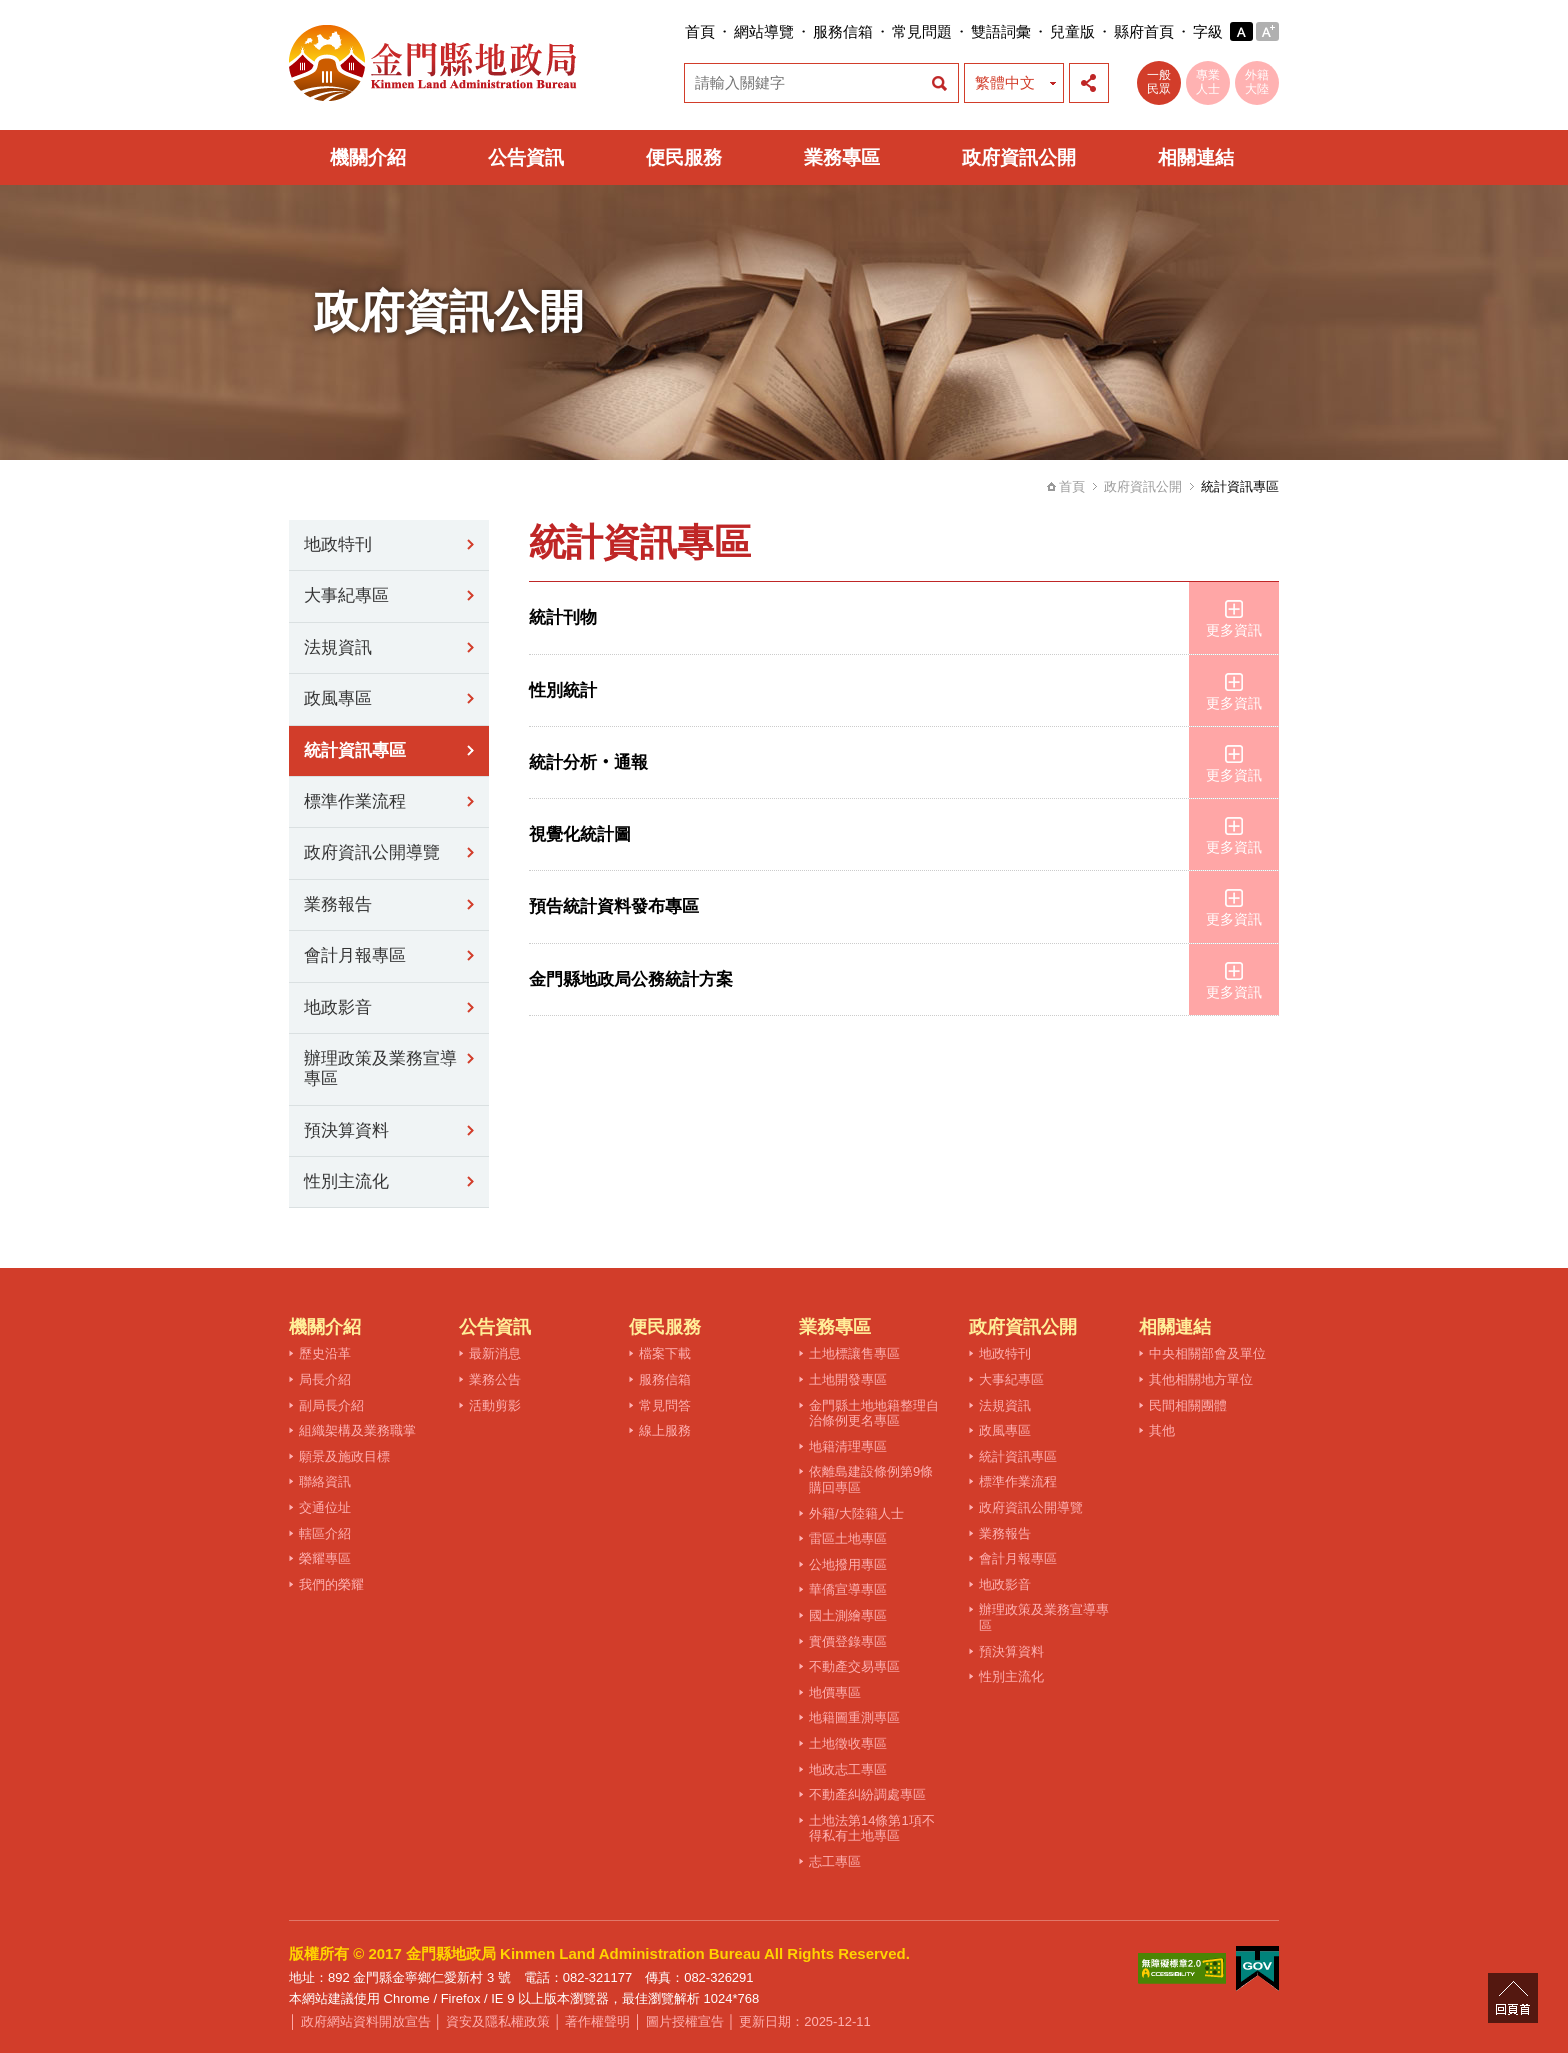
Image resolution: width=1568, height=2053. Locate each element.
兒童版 (1072, 31)
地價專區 (835, 1692)
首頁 (700, 31)
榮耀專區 (325, 1558)
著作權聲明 (597, 2021)
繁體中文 (1005, 82)
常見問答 (665, 1405)
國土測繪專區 (848, 1615)
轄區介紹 (325, 1533)
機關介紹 (368, 157)
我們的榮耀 (331, 1584)
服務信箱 (843, 31)
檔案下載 (665, 1353)
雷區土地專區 (848, 1538)
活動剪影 (495, 1405)
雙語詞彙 (1001, 31)
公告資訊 (526, 157)
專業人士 (1208, 82)
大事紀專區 (346, 595)
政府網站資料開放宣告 (366, 2021)
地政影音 (338, 1007)
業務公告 (495, 1379)
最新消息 (495, 1353)
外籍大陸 (1257, 82)
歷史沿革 (325, 1353)
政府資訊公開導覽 (372, 852)
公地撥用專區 (848, 1564)
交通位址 (325, 1507)
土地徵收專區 (848, 1743)
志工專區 (835, 1861)
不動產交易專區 (854, 1666)
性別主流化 (346, 1181)
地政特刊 (338, 544)
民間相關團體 (1188, 1405)
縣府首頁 (1144, 31)
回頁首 (1513, 1998)
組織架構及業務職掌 (357, 1430)
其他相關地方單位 (1201, 1379)
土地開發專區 (848, 1379)
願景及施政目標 (344, 1456)
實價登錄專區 (848, 1641)
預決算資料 (346, 1130)
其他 (1162, 1430)
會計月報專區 (355, 955)
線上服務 (665, 1430)
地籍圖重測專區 (854, 1717)
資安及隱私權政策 (498, 2021)
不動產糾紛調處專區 (867, 1794)
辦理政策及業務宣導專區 (380, 1068)
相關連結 (1196, 157)
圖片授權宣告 (685, 2021)
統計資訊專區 (355, 750)
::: (678, 31)
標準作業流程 (355, 801)
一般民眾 (1159, 82)
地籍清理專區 (848, 1446)
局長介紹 (325, 1379)
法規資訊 (338, 647)
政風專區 (338, 698)
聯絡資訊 (325, 1481)
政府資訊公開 (1019, 157)
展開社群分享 (1089, 83)
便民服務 (684, 157)
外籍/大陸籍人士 (856, 1513)
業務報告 (338, 904)
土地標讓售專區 (854, 1353)
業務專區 (842, 157)
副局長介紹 (331, 1405)
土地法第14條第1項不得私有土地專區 (872, 1828)
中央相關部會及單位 (1207, 1353)
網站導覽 (764, 31)
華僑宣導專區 (848, 1589)
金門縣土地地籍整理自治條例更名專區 (874, 1413)
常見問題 (922, 31)
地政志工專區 (848, 1769)
